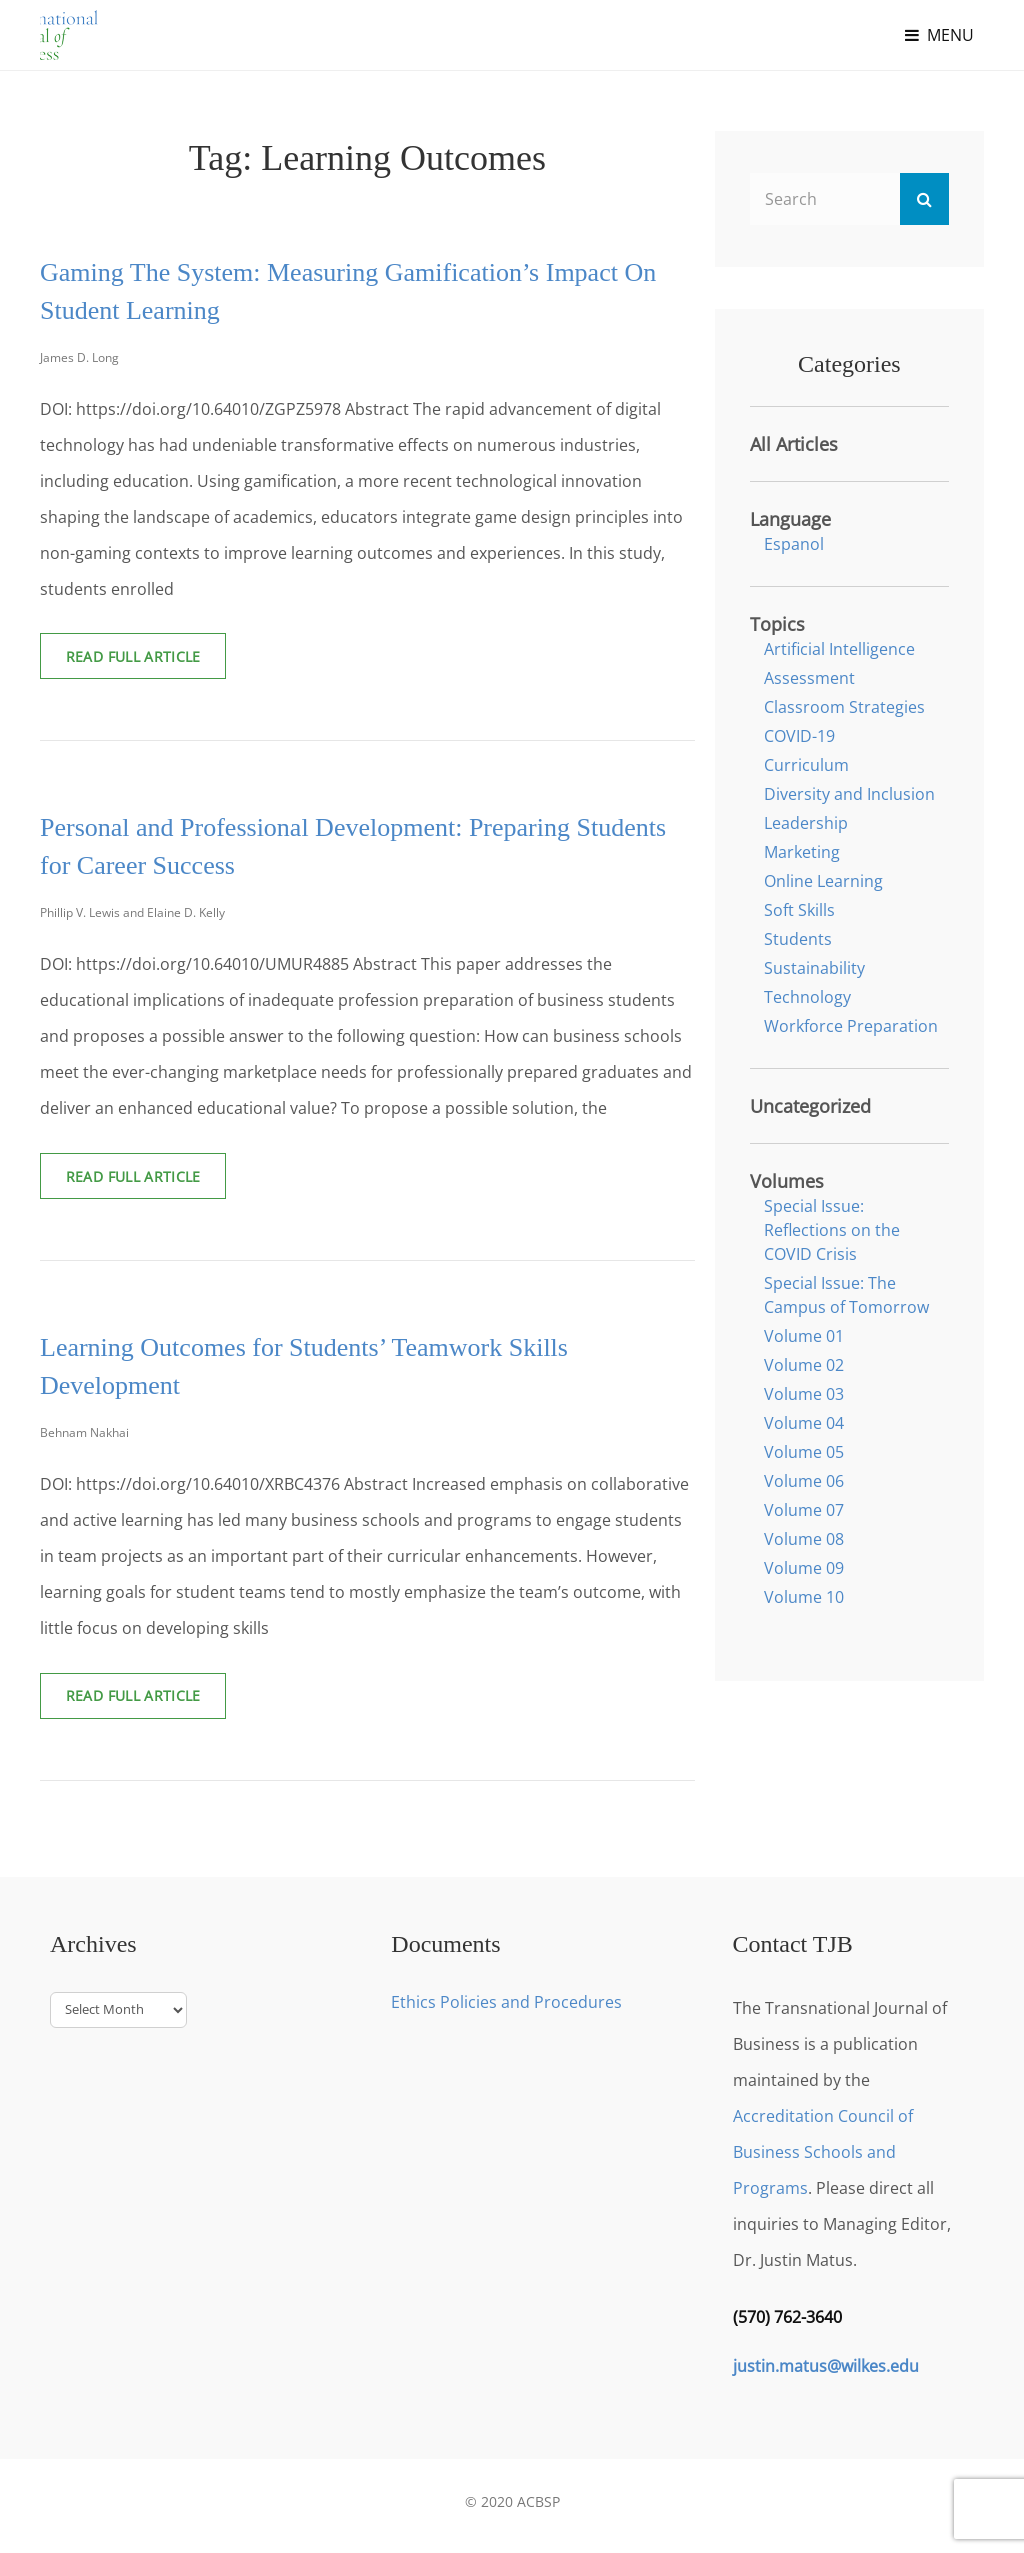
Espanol (794, 544)
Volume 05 (804, 1452)
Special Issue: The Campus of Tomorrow (846, 1295)
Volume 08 (804, 1539)
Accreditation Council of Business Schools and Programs (823, 2160)
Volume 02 (804, 1365)
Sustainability (814, 968)
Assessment (809, 678)
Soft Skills (799, 910)
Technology (807, 997)
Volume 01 (804, 1336)
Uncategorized (810, 1106)
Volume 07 (804, 1510)
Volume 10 (804, 1597)
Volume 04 (804, 1423)
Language (790, 519)
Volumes (787, 1181)
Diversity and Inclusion (849, 794)
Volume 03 (804, 1394)
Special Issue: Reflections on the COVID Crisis (832, 1230)
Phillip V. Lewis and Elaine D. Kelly (132, 915)
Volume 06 (804, 1481)
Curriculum (806, 765)
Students (798, 939)
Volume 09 (804, 1568)
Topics (777, 624)
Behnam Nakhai (84, 1438)
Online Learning (823, 881)
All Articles (794, 444)
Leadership (806, 823)
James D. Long (79, 357)
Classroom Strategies (844, 707)
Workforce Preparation (851, 1026)
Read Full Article (151, 664)
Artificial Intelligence (839, 649)
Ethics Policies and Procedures (506, 2010)
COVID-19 (799, 736)
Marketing (802, 852)
